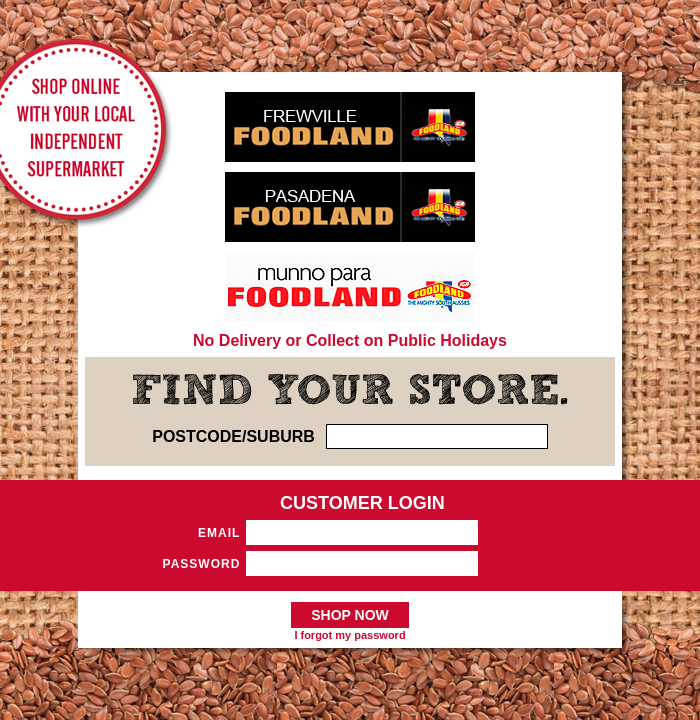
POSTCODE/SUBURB (233, 436)
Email (219, 533)
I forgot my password (349, 635)
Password (202, 564)
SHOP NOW (350, 615)
